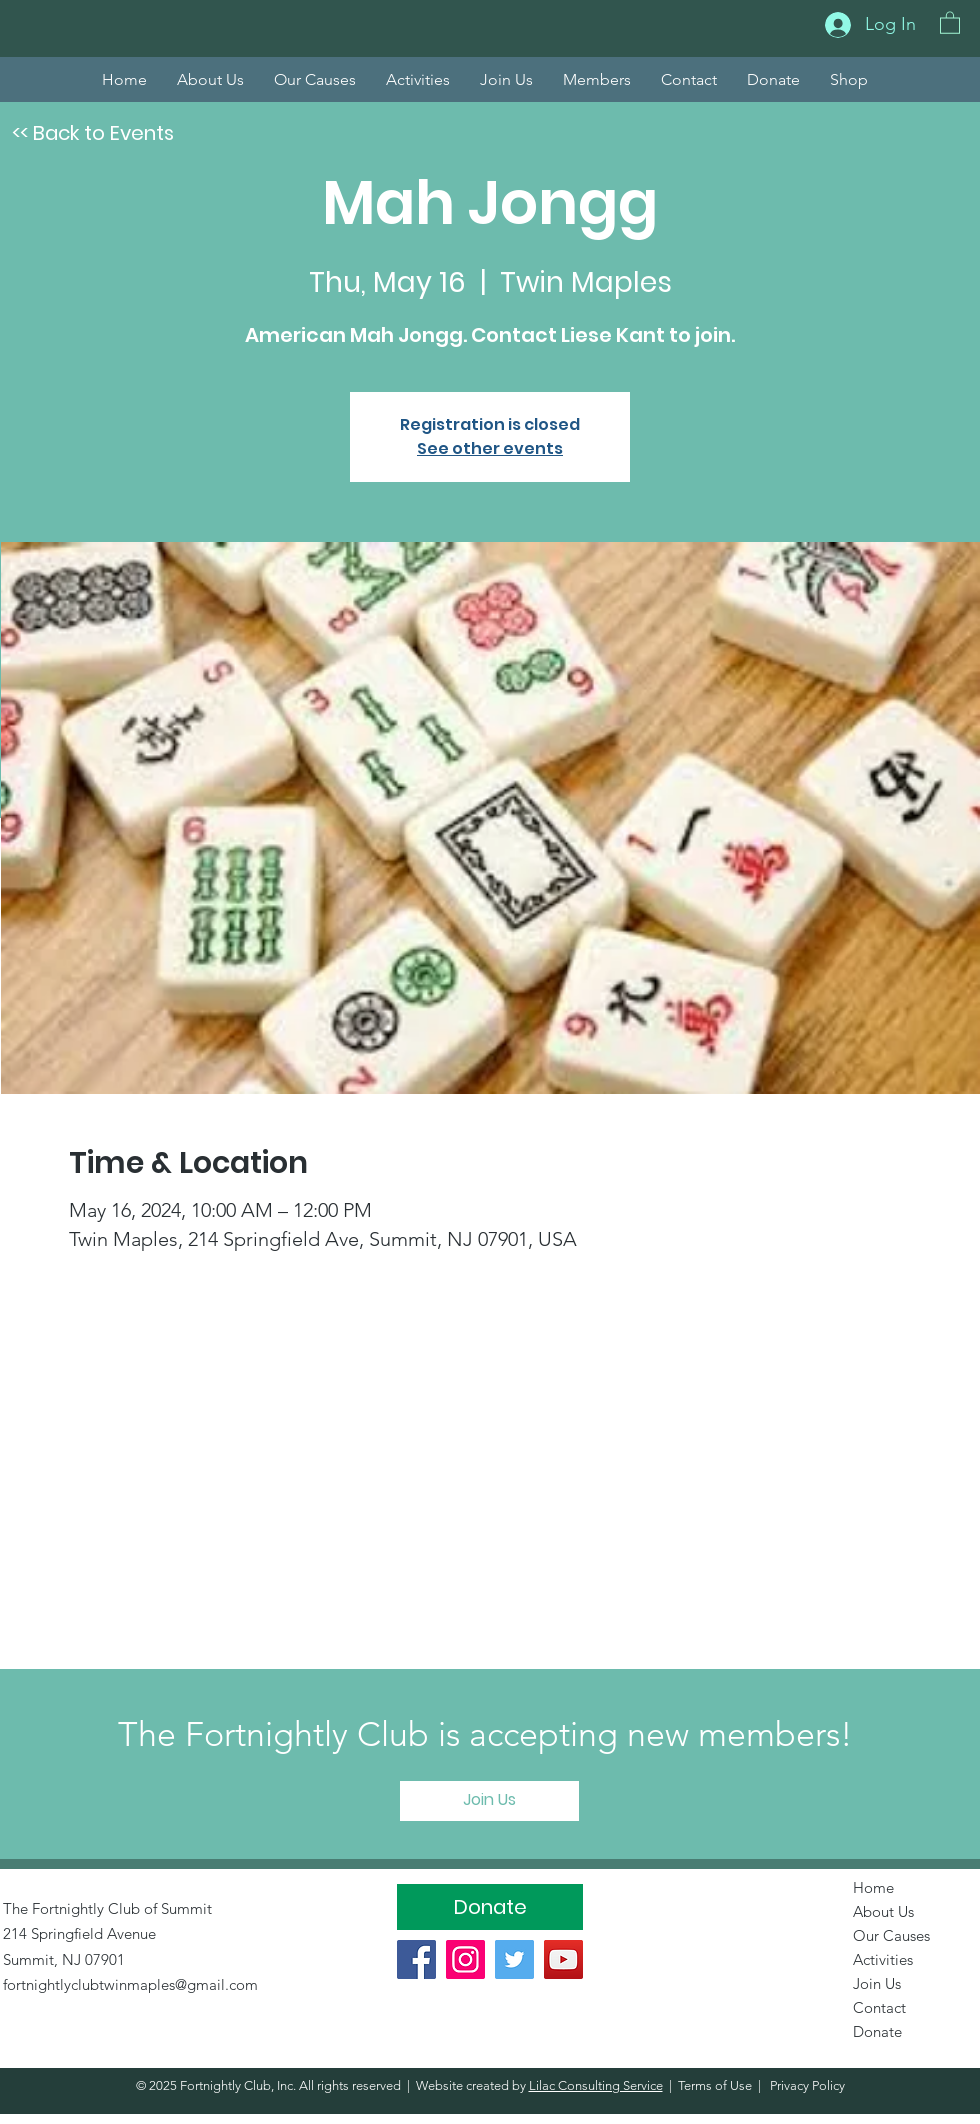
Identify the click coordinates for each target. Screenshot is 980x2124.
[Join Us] (489, 1801)
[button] (950, 22)
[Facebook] (416, 1959)
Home (873, 1887)
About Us (883, 1911)
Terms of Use (715, 2085)
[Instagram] (465, 1959)
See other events (490, 448)
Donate (877, 2031)
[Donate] (490, 1907)
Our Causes (891, 1935)
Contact (879, 2007)
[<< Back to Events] (93, 133)
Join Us (877, 1983)
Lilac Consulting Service (596, 2085)
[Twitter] (514, 1959)
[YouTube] (563, 1959)
